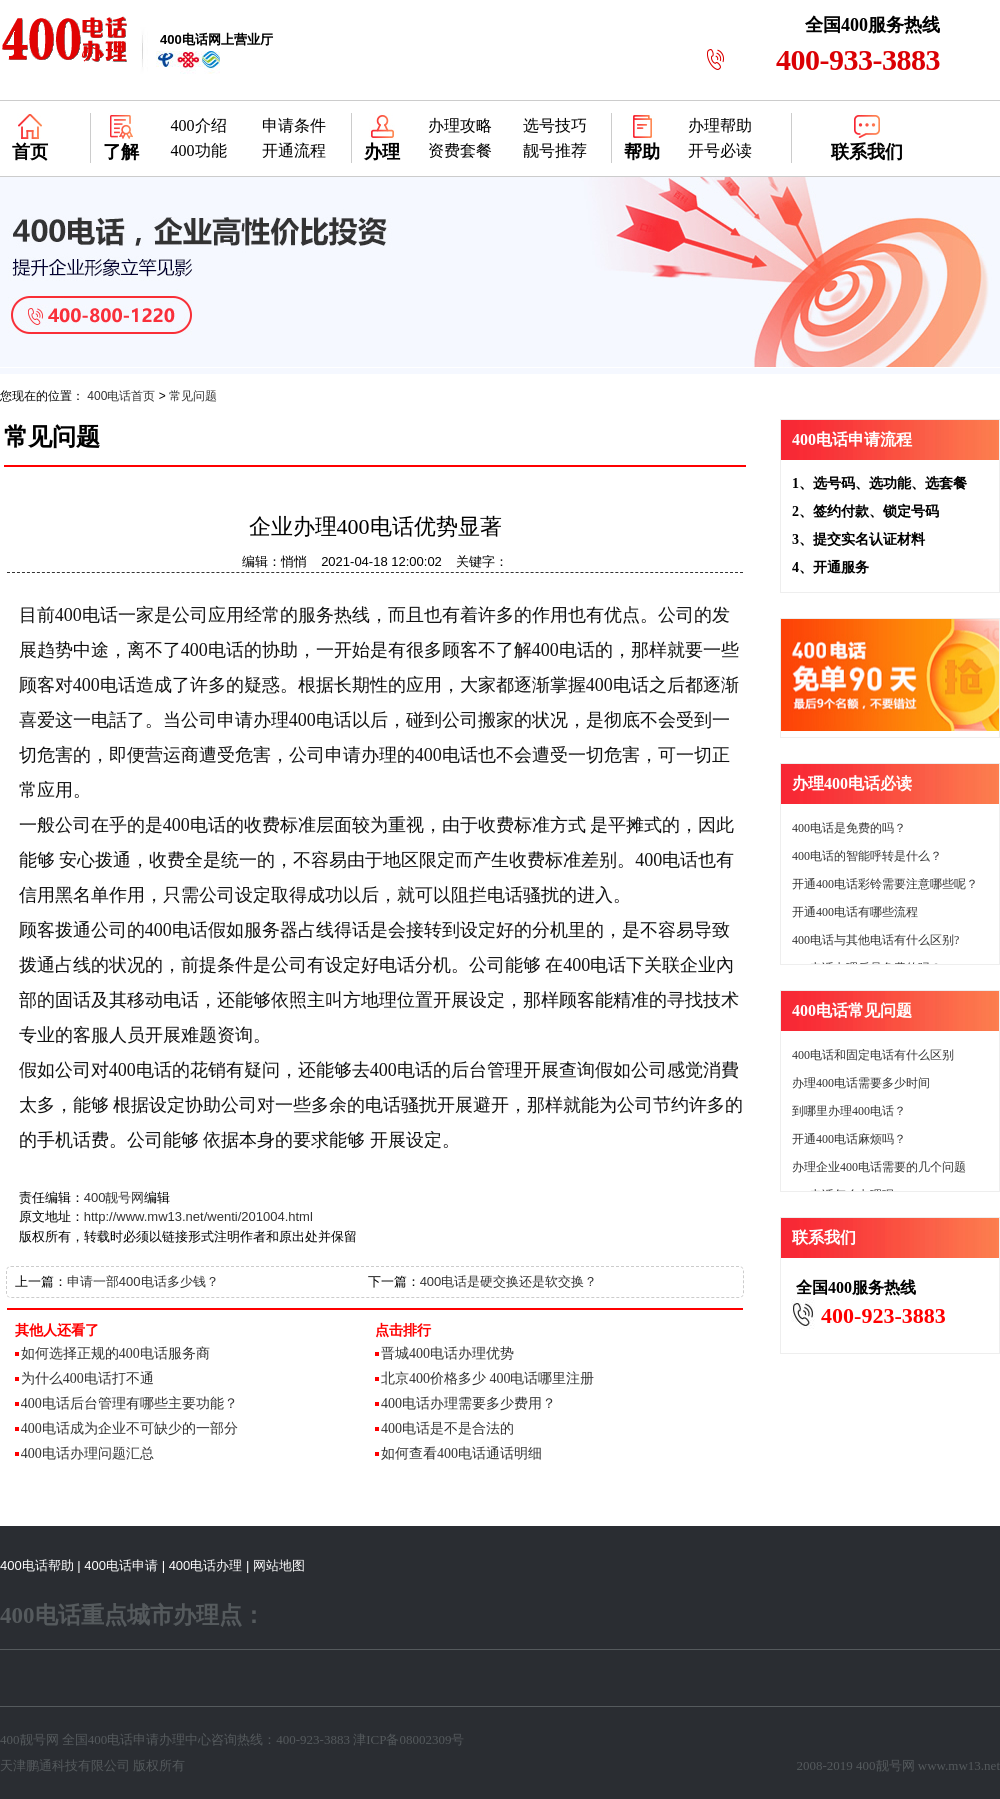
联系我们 (867, 152)
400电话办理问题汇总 (87, 1453)
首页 (30, 152)
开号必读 (720, 150)
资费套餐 (460, 150)
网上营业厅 (216, 39)
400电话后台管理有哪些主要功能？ (129, 1403)
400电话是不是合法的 (447, 1428)
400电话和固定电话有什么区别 (873, 1055)
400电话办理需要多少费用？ (468, 1403)
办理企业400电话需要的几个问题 (879, 1167)
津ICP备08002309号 (408, 1739)
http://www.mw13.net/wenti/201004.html (198, 1216)
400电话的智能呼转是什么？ (867, 856)
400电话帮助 (37, 1565)
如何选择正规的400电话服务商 (115, 1353)
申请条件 (294, 125)
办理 (382, 152)
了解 (121, 152)
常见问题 (193, 396)
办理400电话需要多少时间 (861, 1083)
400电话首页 (121, 396)
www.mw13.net (959, 1765)
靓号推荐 (555, 150)
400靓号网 (114, 1197)
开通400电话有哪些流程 (855, 912)
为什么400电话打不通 (87, 1378)
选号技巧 (555, 125)
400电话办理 (206, 1565)
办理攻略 (460, 125)
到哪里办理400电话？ (849, 1111)
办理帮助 (720, 125)
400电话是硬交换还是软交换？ (509, 1281)
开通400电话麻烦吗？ (849, 1139)
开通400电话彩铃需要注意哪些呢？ (885, 884)
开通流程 (294, 150)
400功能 (199, 150)
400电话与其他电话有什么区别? (875, 940)
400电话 (111, 1739)
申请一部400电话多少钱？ (143, 1281)
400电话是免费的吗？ (849, 828)
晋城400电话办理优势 (447, 1353)
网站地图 (279, 1565)
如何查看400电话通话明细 (461, 1453)
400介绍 (199, 125)
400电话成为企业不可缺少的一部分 (129, 1428)
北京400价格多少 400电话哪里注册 (488, 1378)
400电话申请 (121, 1565)
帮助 (642, 152)
